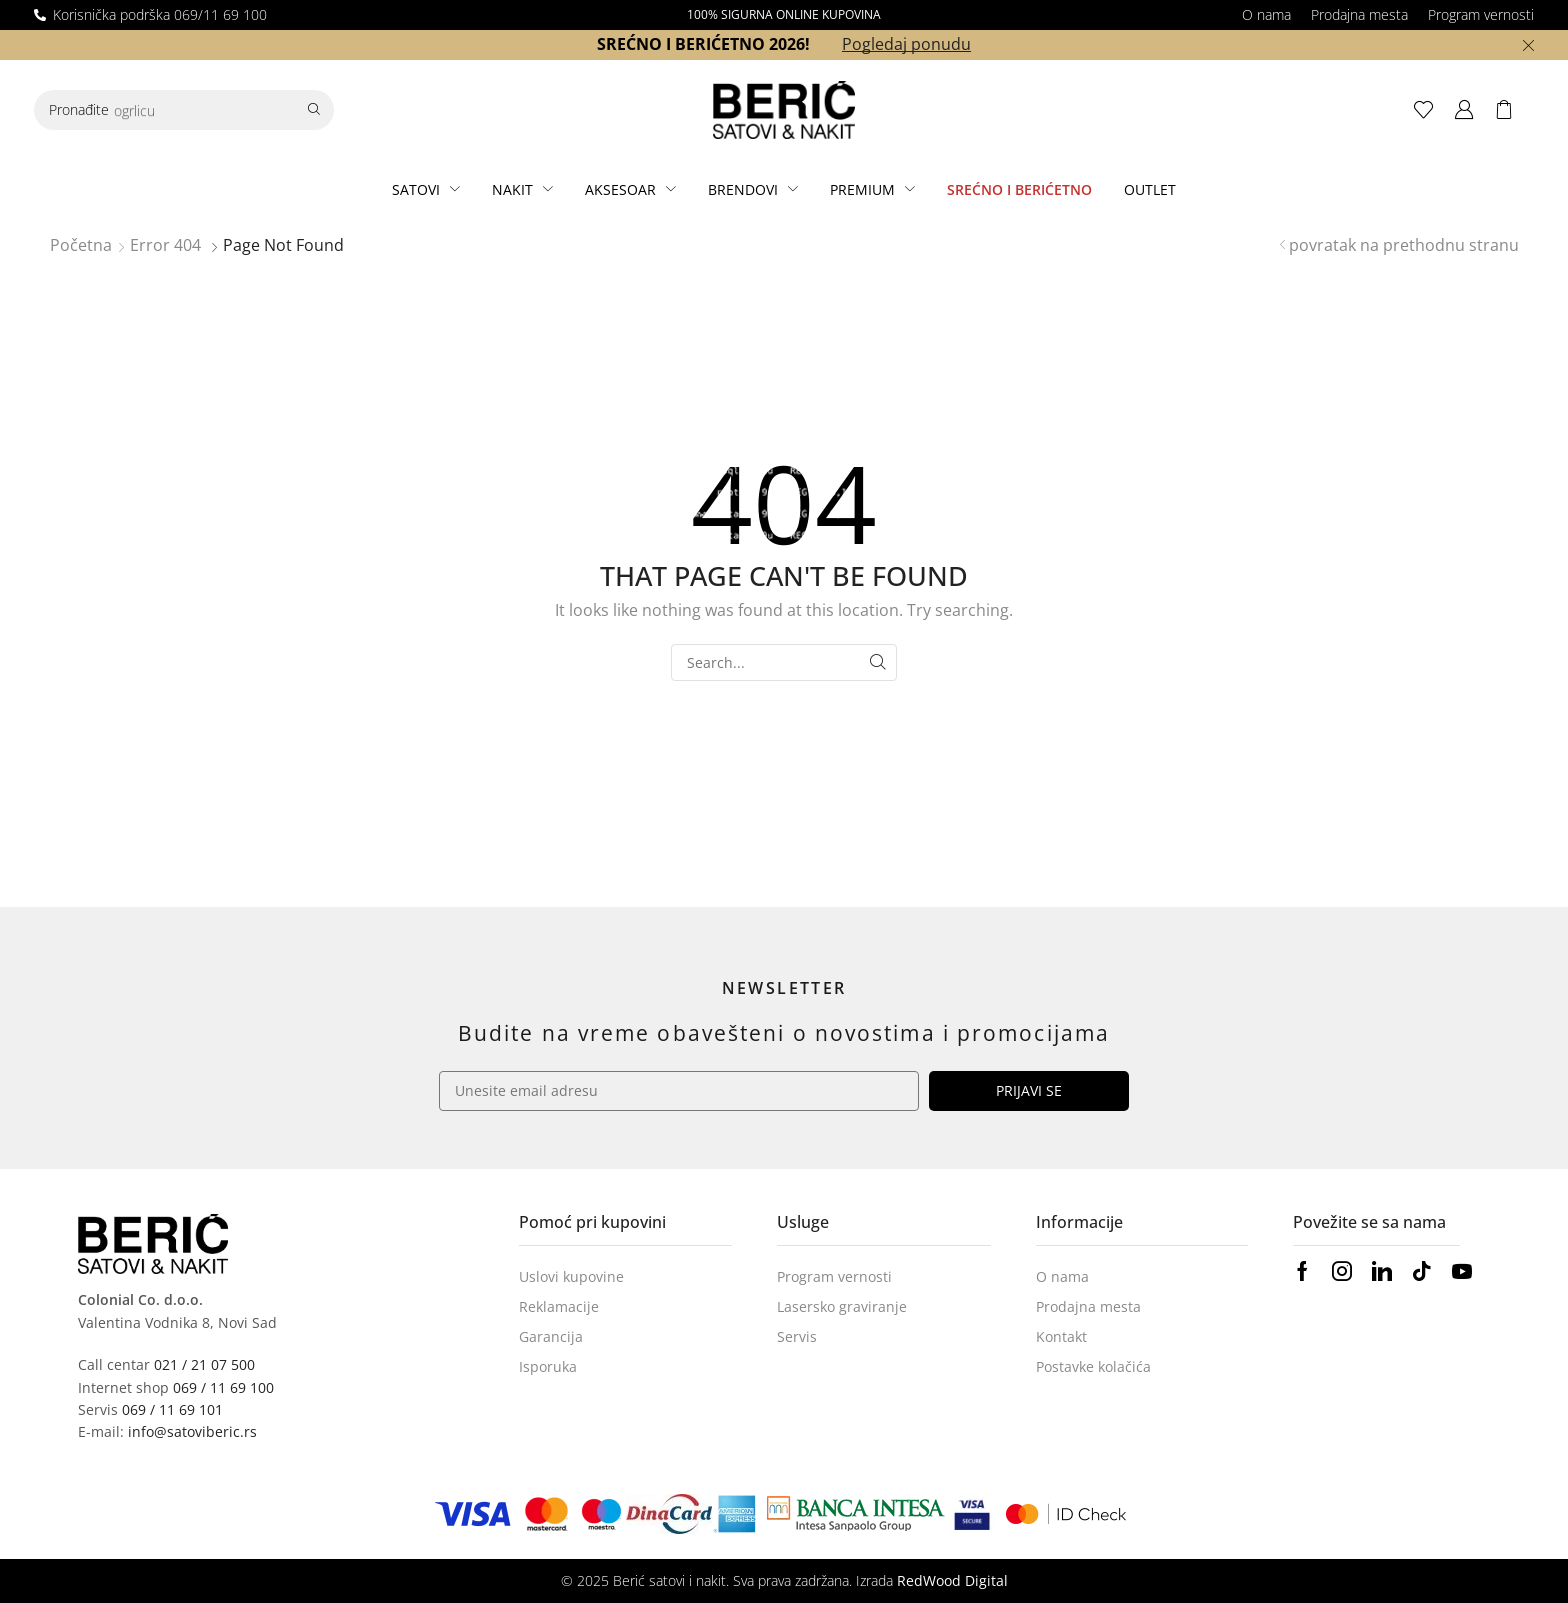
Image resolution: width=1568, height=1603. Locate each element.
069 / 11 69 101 (172, 1409)
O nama (1266, 14)
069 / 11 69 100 (223, 1387)
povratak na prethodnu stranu (1404, 245)
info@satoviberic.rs (192, 1431)
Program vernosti (1481, 14)
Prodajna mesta (1359, 14)
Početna (81, 245)
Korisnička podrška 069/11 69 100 (160, 14)
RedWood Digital (952, 1580)
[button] (1429, 110)
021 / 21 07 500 (204, 1364)
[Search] (314, 110)
